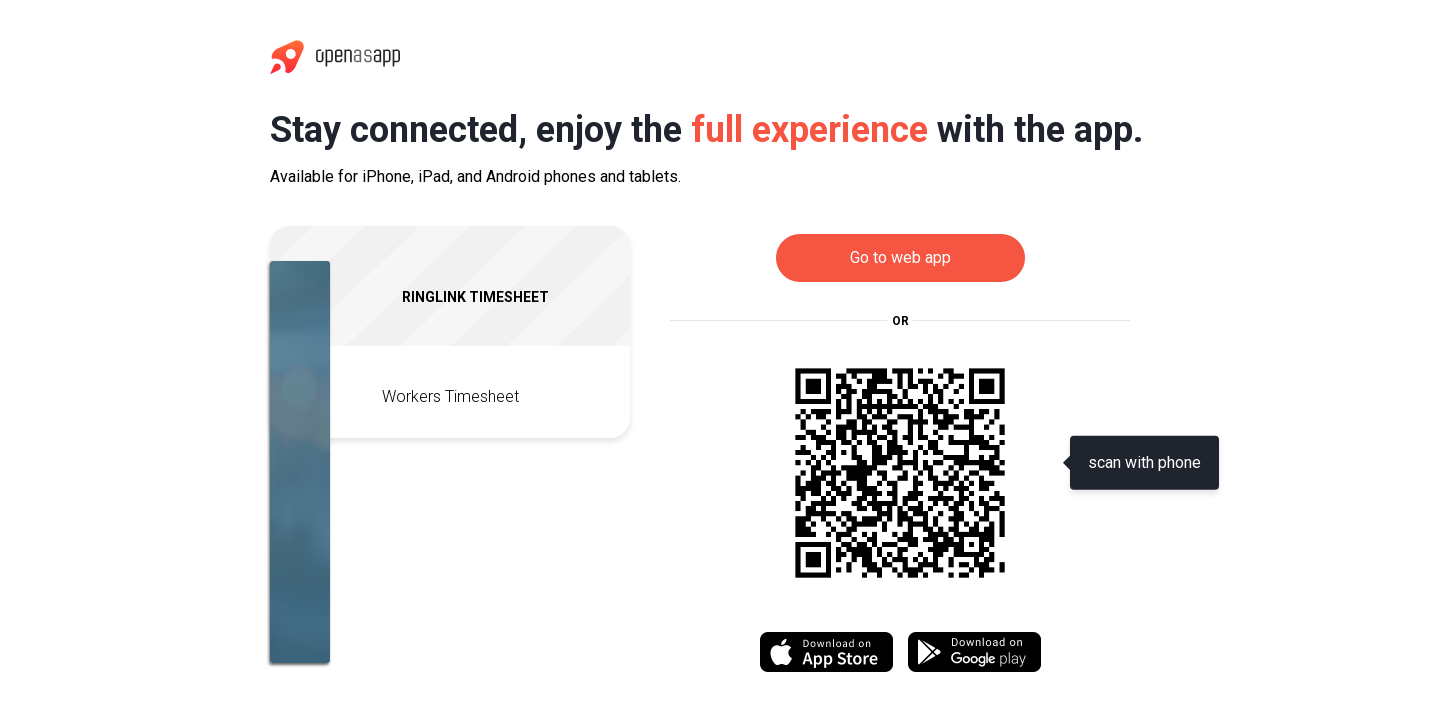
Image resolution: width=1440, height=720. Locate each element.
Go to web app (900, 257)
